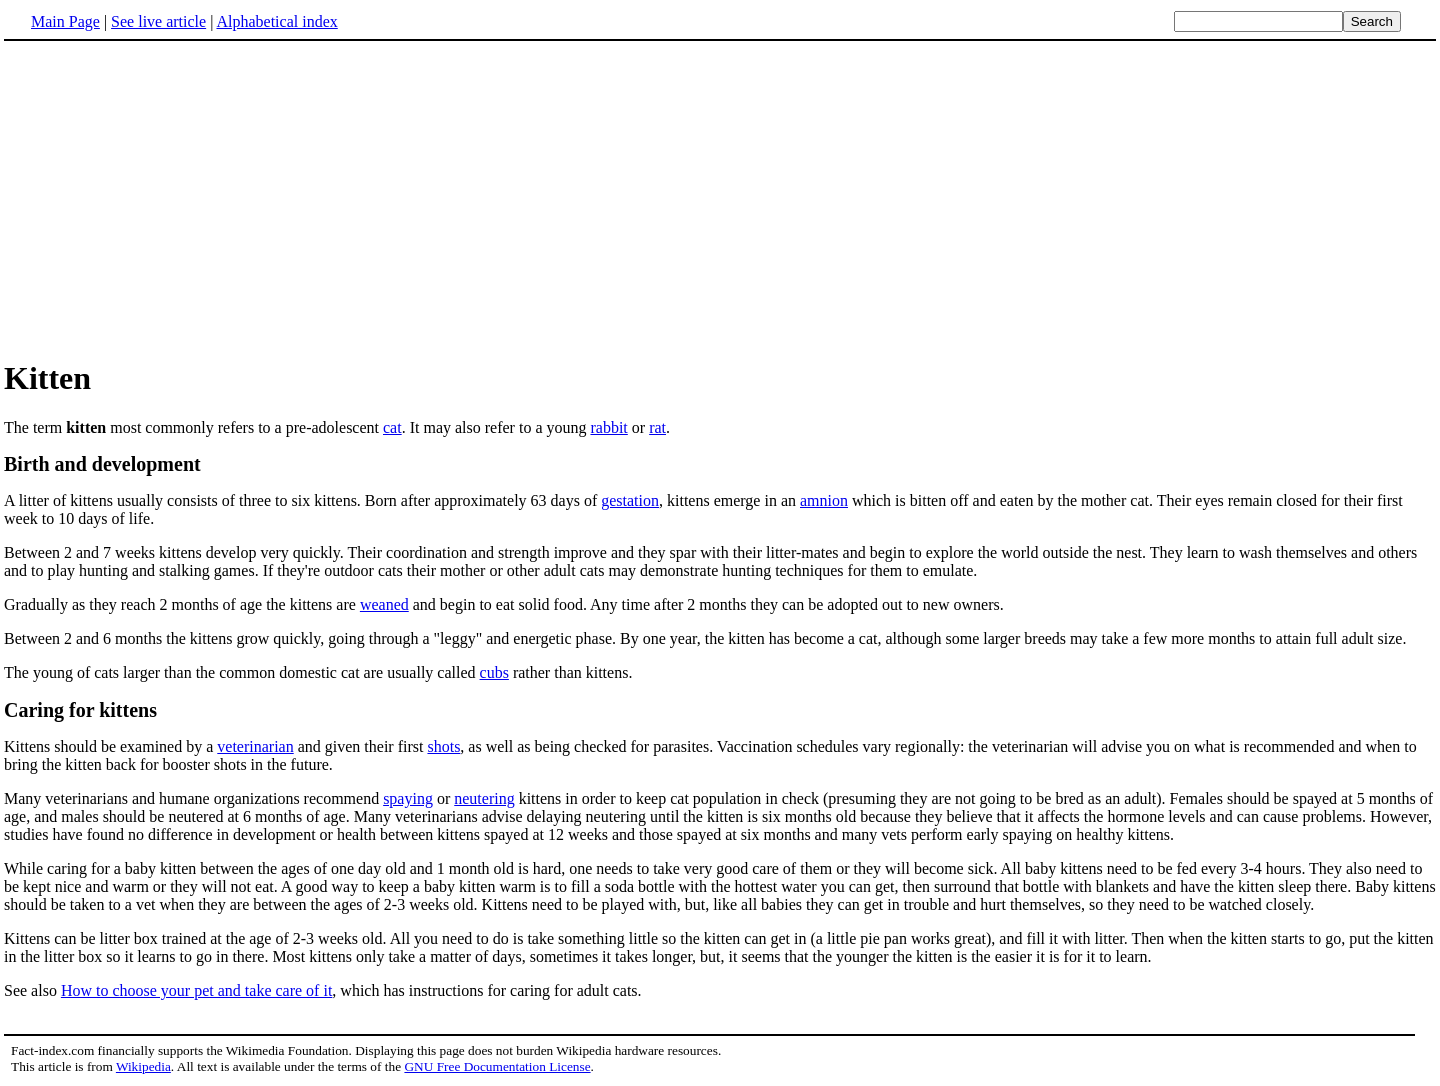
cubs (494, 672)
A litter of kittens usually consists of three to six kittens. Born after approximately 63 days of (302, 500)
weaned (384, 604)
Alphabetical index (276, 21)
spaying (408, 798)
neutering (484, 798)
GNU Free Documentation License (497, 1066)
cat (392, 427)
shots (443, 746)
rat (657, 427)
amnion (824, 500)
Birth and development (102, 464)
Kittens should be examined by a (110, 746)
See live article (158, 21)
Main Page (65, 21)
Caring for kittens (80, 710)
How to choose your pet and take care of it (196, 990)
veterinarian (255, 746)
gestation (630, 500)
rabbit (608, 427)
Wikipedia (143, 1066)
